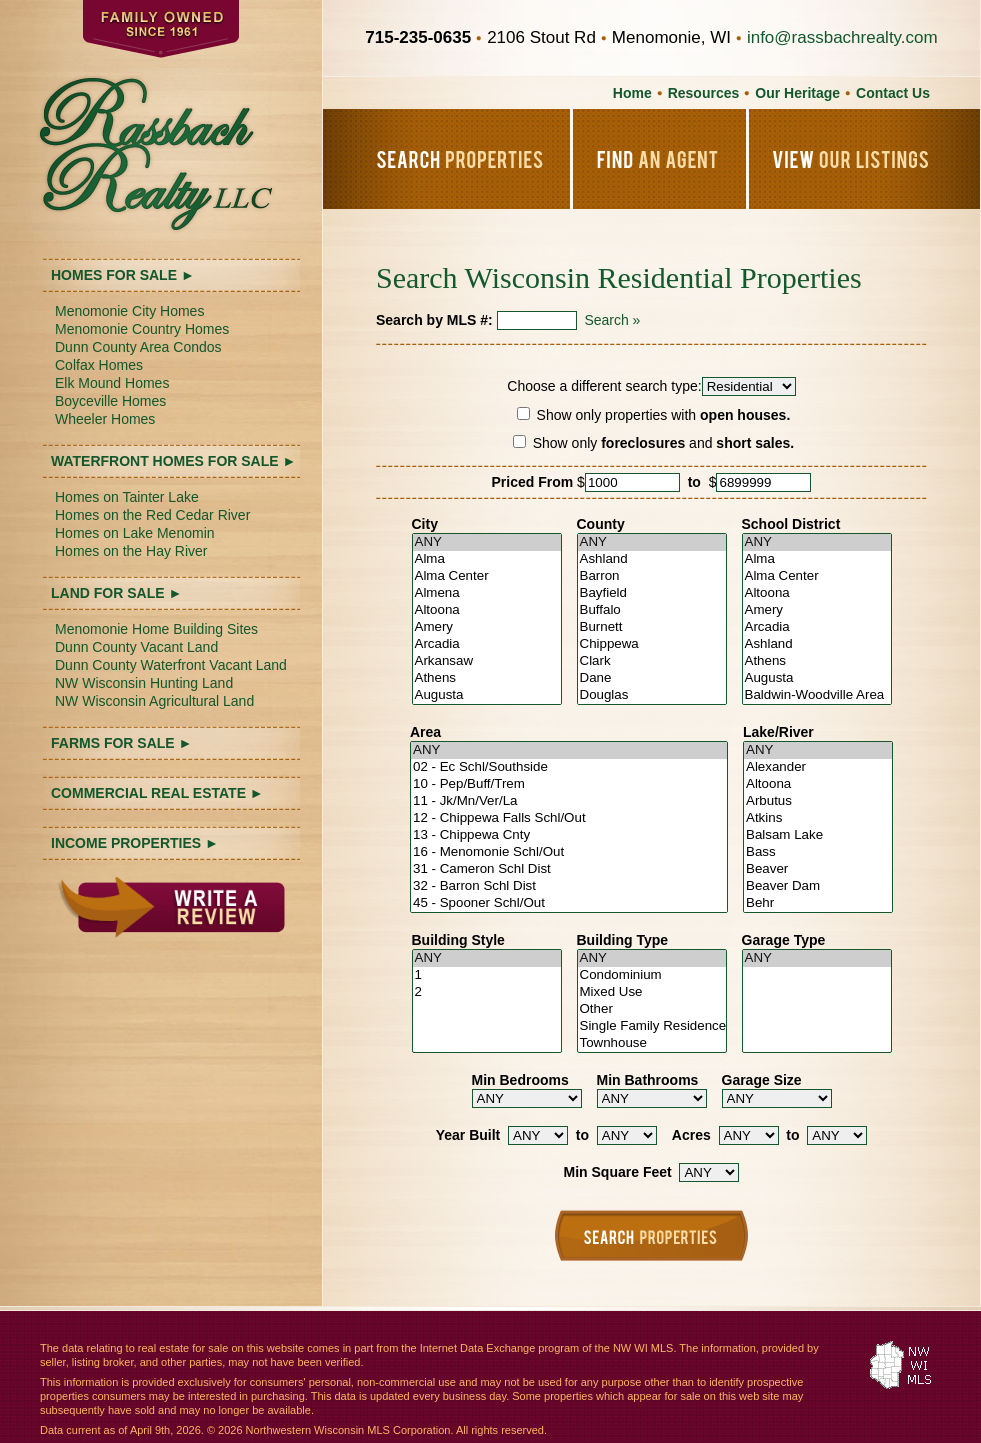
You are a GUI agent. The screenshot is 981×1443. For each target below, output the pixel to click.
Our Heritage (797, 93)
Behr (818, 903)
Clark (652, 661)
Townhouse (652, 1043)
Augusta (487, 695)
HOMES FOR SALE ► (123, 275)
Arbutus (818, 801)
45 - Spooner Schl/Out (569, 903)
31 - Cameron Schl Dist (569, 869)
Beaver (818, 869)
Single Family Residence (652, 1026)
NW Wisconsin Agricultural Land (154, 701)
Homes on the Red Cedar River (152, 515)
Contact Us (893, 93)
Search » (612, 320)
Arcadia (487, 644)
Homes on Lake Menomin (135, 533)
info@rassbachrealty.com (842, 37)
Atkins (818, 818)
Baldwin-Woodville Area (817, 695)
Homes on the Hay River (131, 551)
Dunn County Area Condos (138, 347)
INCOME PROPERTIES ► (135, 843)
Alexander (818, 767)
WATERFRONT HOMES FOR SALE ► (173, 461)
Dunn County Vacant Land (136, 647)
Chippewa (652, 644)
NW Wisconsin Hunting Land (144, 683)
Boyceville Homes (110, 401)
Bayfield (652, 593)
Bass (818, 852)
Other (652, 1009)
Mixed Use (652, 992)
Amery (487, 627)
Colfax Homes (99, 365)
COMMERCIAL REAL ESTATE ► (157, 793)
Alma (487, 559)
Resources (704, 93)
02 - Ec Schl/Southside (569, 767)
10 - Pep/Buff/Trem (569, 784)
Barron (652, 576)
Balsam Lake (818, 835)
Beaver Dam (818, 886)
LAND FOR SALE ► (116, 593)
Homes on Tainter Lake (127, 497)
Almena (487, 593)
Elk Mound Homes (112, 383)
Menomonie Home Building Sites (156, 629)
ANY (487, 542)
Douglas (652, 695)
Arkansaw (487, 661)
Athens (487, 678)
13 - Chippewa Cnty (569, 835)
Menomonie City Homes (129, 311)
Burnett (652, 627)
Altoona (487, 610)
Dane (652, 678)
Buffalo (652, 610)
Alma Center (487, 576)
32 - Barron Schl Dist (569, 886)
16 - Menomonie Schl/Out (569, 852)
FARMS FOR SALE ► (121, 743)
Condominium (652, 975)
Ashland (652, 559)
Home (632, 93)
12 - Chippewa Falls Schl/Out (569, 818)
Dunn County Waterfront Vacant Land (171, 665)
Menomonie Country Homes (142, 329)
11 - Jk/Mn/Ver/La (569, 801)
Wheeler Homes (105, 419)
